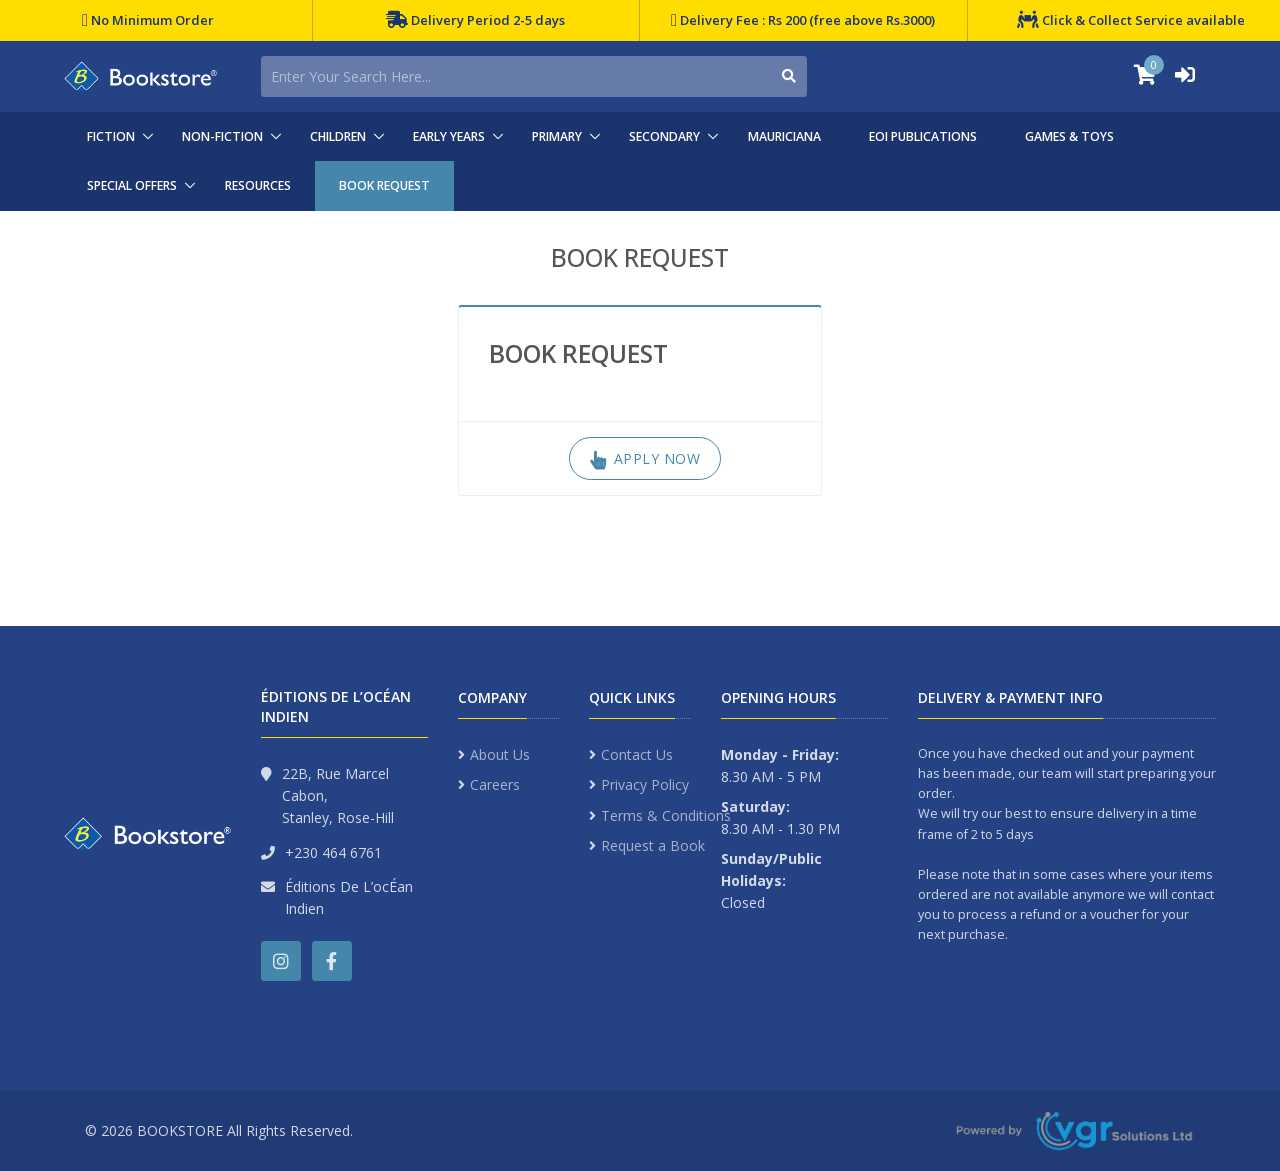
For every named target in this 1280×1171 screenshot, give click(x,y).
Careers (495, 784)
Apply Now (645, 458)
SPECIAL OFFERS (132, 185)
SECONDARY (664, 136)
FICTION (111, 136)
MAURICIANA (784, 136)
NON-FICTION (222, 136)
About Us (500, 754)
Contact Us (637, 754)
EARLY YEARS (449, 136)
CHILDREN (338, 136)
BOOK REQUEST (384, 185)
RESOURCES (258, 185)
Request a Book (653, 845)
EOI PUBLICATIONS (923, 136)
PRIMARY (557, 136)
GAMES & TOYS (1069, 136)
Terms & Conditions (666, 815)
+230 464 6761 (333, 852)
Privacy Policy (645, 784)
